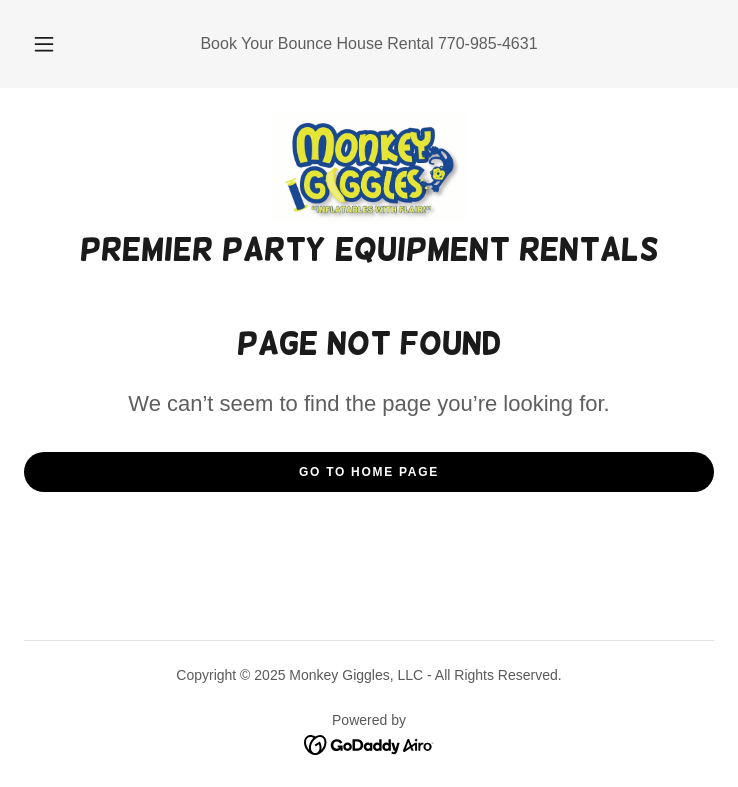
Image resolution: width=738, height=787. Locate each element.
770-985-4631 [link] (488, 43)
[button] (56, 44)
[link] (369, 167)
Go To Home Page (369, 472)
